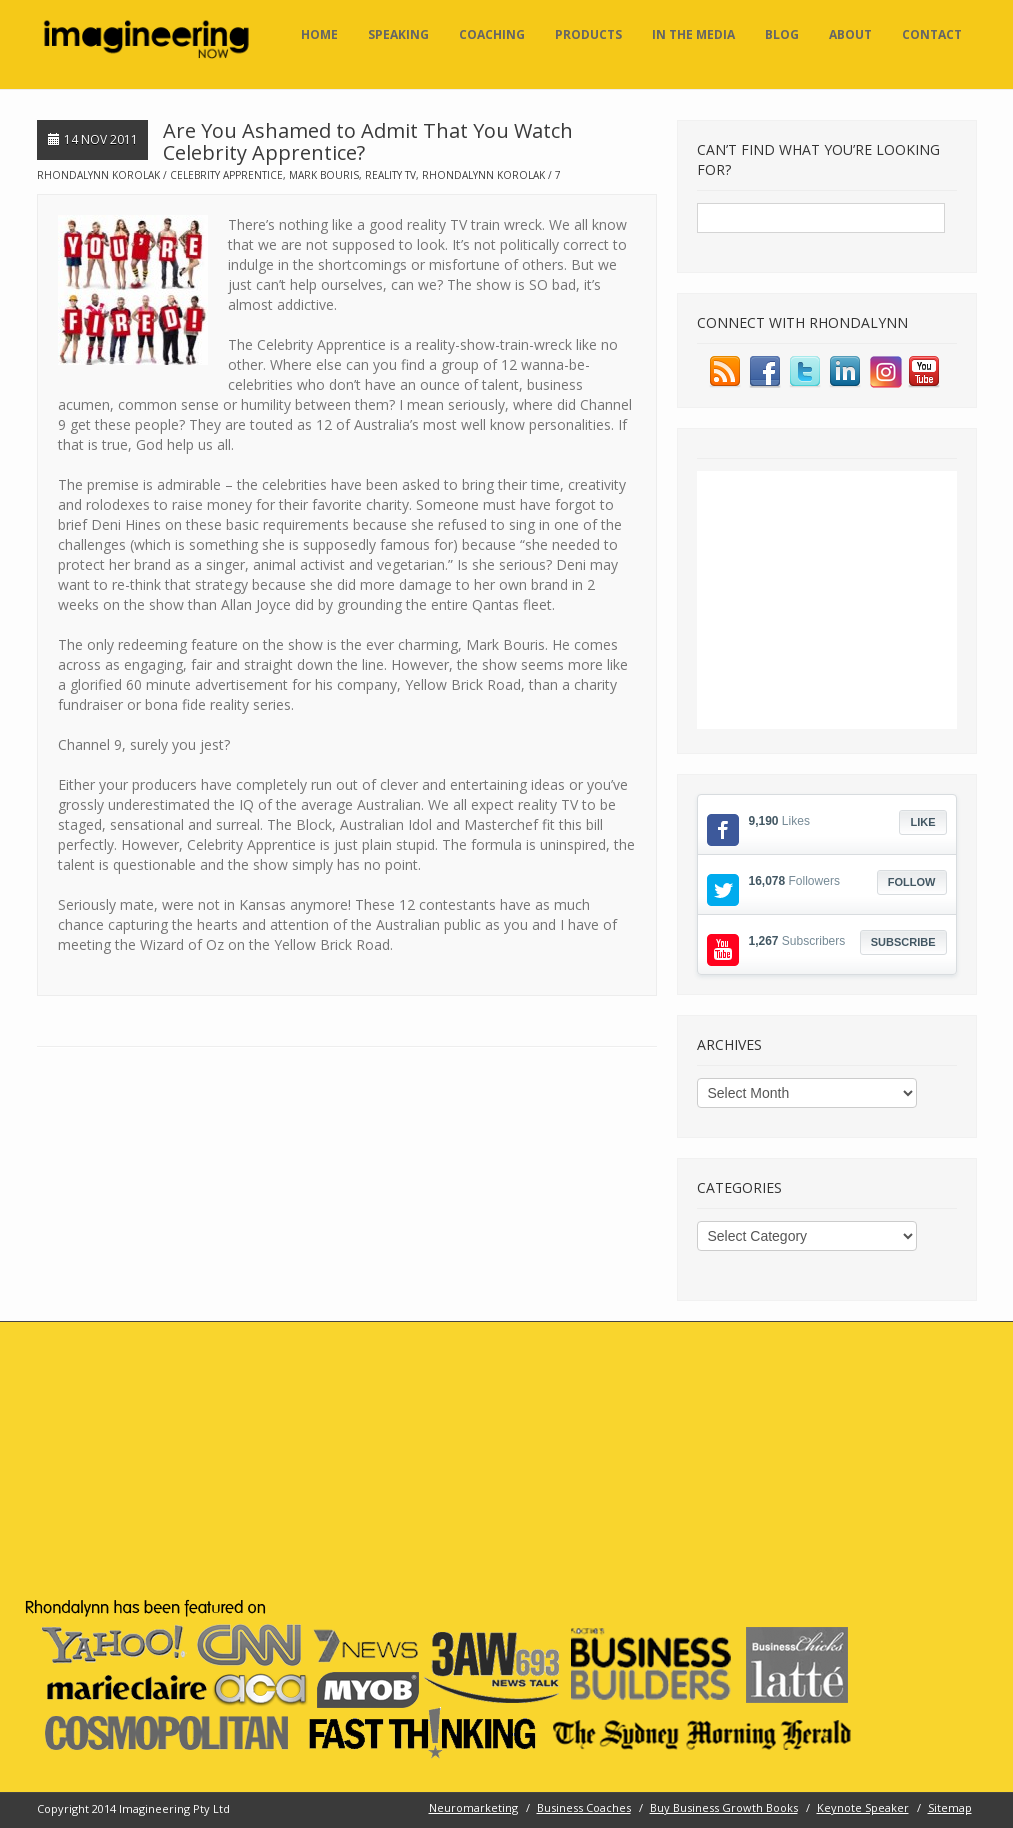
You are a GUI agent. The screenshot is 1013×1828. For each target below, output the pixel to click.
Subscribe (903, 942)
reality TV (390, 175)
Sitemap (950, 1807)
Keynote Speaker (863, 1807)
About (850, 34)
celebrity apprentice (226, 175)
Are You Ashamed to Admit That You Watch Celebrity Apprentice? (368, 141)
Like (922, 822)
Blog (782, 34)
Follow (912, 882)
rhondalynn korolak (483, 175)
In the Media (693, 34)
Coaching (492, 34)
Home (319, 34)
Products (588, 34)
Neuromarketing (473, 1807)
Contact (932, 34)
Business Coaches (584, 1807)
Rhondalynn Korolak (98, 175)
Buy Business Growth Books (724, 1807)
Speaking (398, 34)
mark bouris (324, 175)
